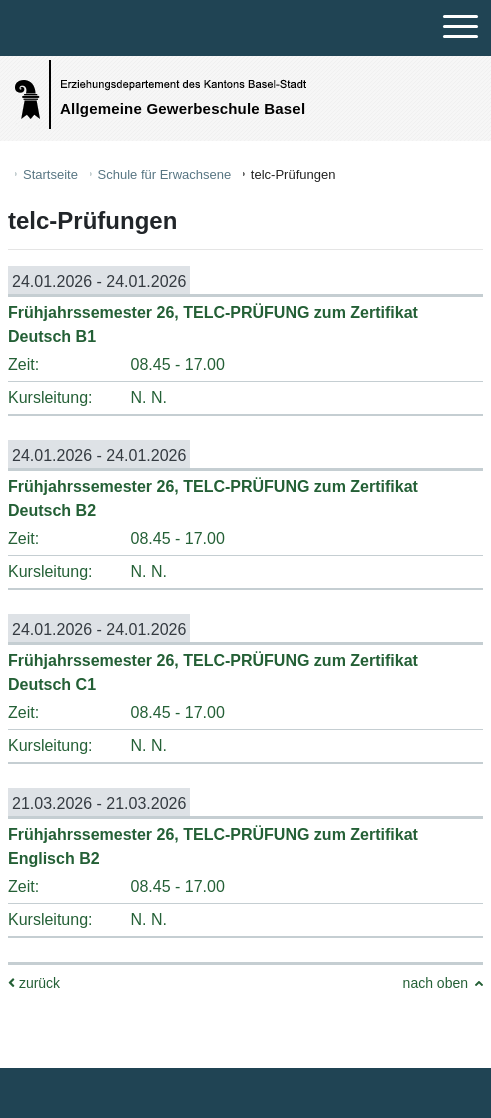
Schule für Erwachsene (165, 174)
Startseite (50, 174)
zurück (34, 983)
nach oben (435, 983)
